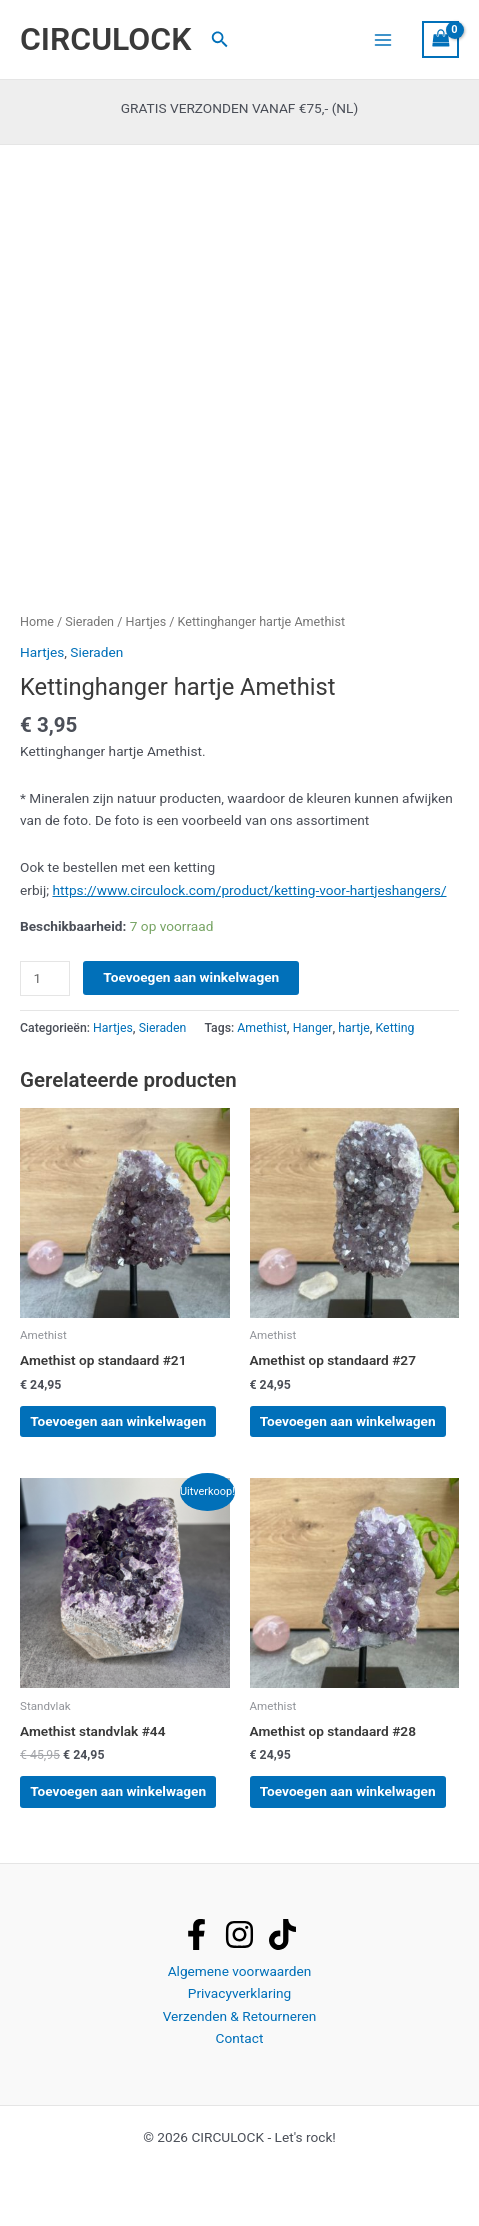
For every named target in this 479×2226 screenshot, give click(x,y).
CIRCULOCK (105, 39)
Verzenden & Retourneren (240, 2016)
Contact (240, 2038)
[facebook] (196, 1934)
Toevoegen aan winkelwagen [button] (118, 1421)
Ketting (395, 1028)
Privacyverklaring (239, 1993)
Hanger (313, 1028)
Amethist (261, 1028)
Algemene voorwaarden (240, 1971)
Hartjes (146, 621)
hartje (353, 1028)
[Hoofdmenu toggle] (382, 39)
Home (37, 621)
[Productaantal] (45, 978)
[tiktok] (282, 1934)
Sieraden (89, 621)
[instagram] (239, 1934)
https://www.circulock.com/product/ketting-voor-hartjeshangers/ (249, 890)
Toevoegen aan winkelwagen (191, 977)
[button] (220, 39)
